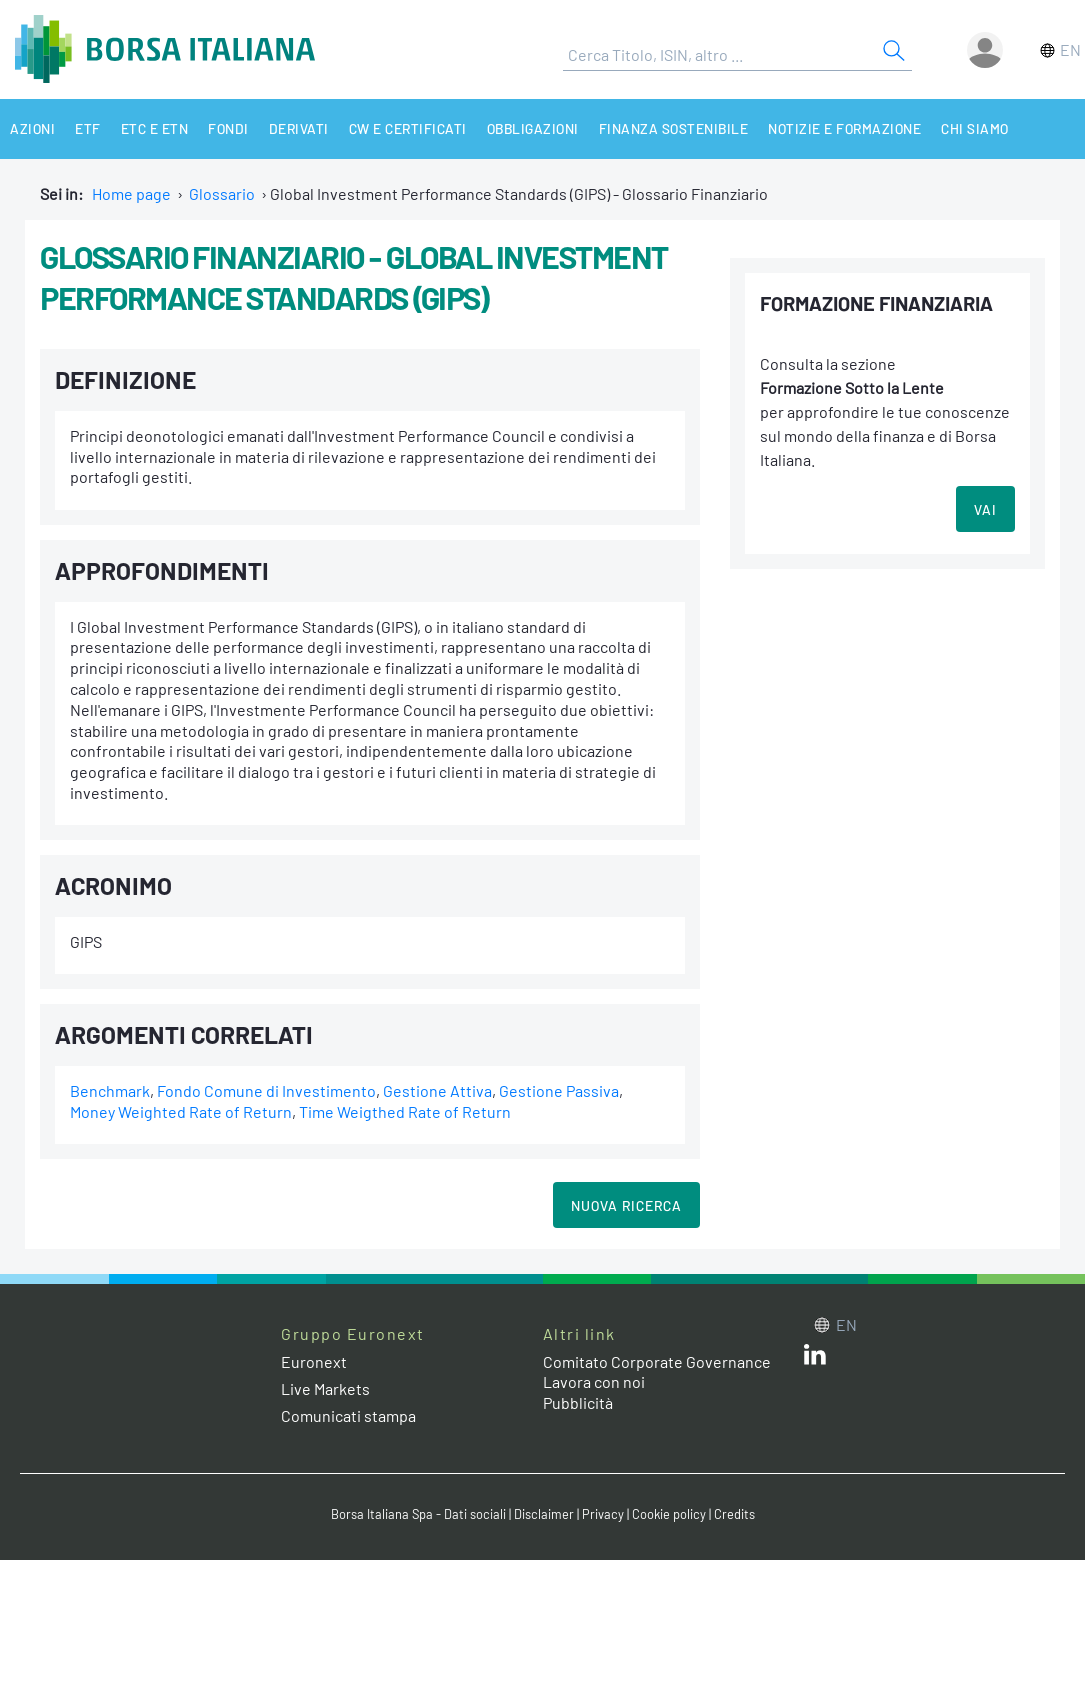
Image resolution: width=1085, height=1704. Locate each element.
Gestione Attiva (437, 1090)
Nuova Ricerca (626, 1205)
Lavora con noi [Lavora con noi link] (594, 1381)
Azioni (32, 128)
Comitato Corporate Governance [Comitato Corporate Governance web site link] (657, 1361)
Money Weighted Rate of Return (181, 1111)
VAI (985, 509)
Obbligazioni (533, 128)
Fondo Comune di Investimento (266, 1090)
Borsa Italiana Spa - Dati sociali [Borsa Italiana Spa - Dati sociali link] (418, 1514)
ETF (88, 128)
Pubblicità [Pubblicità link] (578, 1402)
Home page (131, 193)
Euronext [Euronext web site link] (314, 1361)
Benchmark (110, 1090)
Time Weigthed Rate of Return (405, 1111)
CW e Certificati (408, 128)
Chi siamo (975, 128)
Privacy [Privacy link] (603, 1514)
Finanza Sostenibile (674, 128)
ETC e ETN (155, 128)
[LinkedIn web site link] (815, 1358)
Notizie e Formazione (844, 128)
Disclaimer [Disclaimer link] (544, 1514)
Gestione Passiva (559, 1090)
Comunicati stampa (348, 1415)
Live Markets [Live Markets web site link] (325, 1388)
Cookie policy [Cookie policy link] (669, 1514)
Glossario (222, 193)
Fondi (228, 128)
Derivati (299, 128)
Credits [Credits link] (734, 1514)
